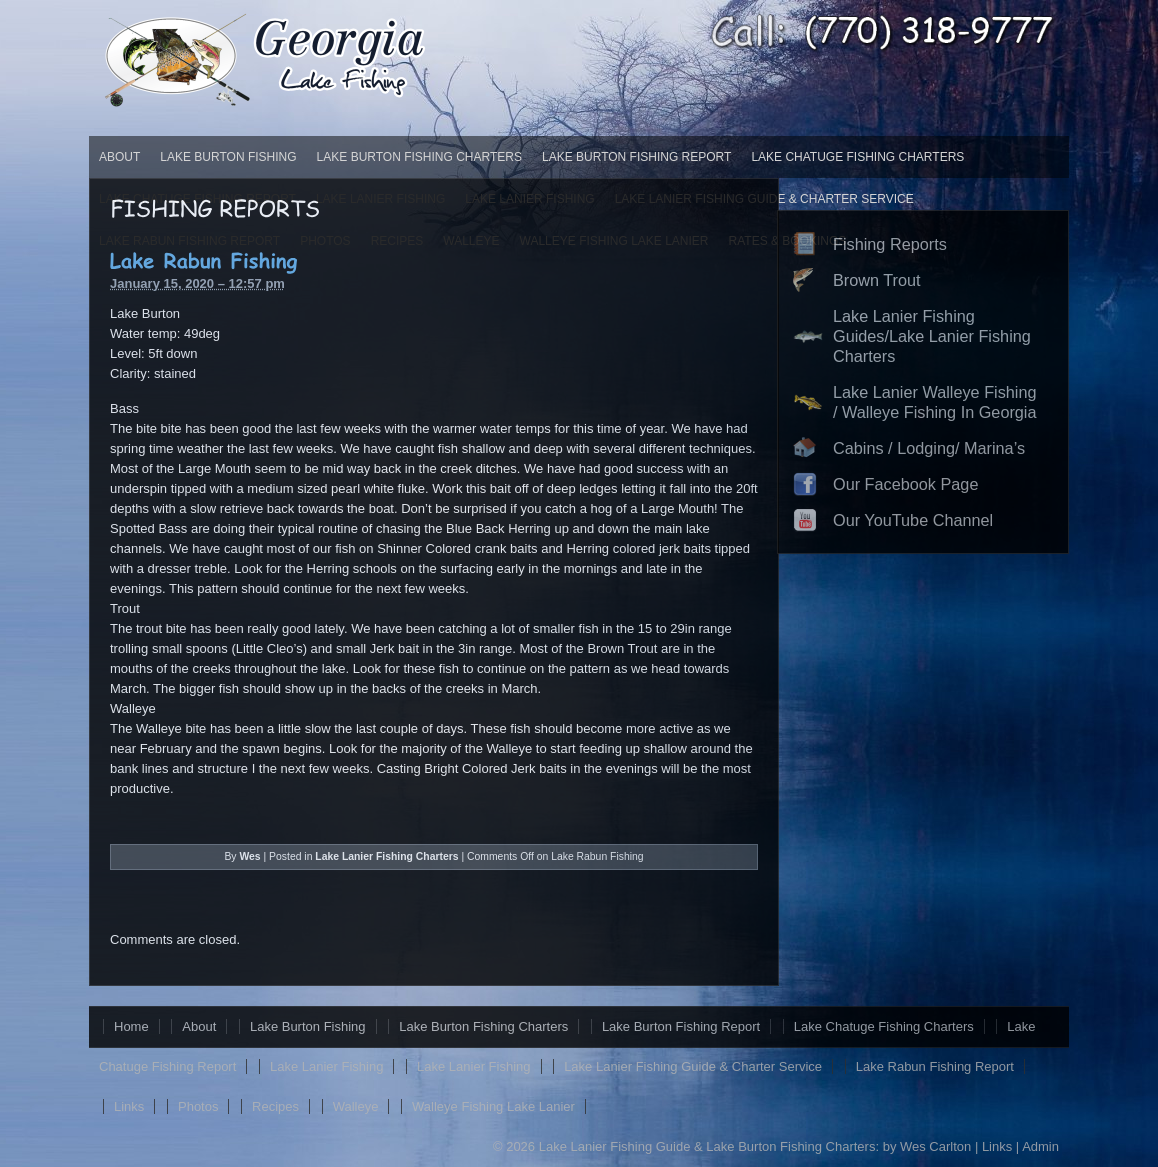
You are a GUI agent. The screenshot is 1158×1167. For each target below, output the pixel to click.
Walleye (356, 1106)
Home (131, 1026)
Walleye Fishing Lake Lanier (493, 1106)
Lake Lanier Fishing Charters (386, 856)
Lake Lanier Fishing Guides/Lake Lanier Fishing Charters (932, 336)
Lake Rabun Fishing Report (935, 1066)
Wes (249, 856)
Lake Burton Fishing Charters (419, 157)
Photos (198, 1106)
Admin (1040, 1146)
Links (129, 1106)
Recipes (275, 1106)
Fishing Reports (890, 244)
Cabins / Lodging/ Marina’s (929, 448)
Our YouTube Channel (913, 520)
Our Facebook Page (905, 484)
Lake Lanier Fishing (326, 1066)
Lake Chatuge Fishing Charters (857, 157)
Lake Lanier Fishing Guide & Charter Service (693, 1066)
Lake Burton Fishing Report (636, 157)
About (119, 157)
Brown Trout (877, 280)
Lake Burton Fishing (228, 157)
